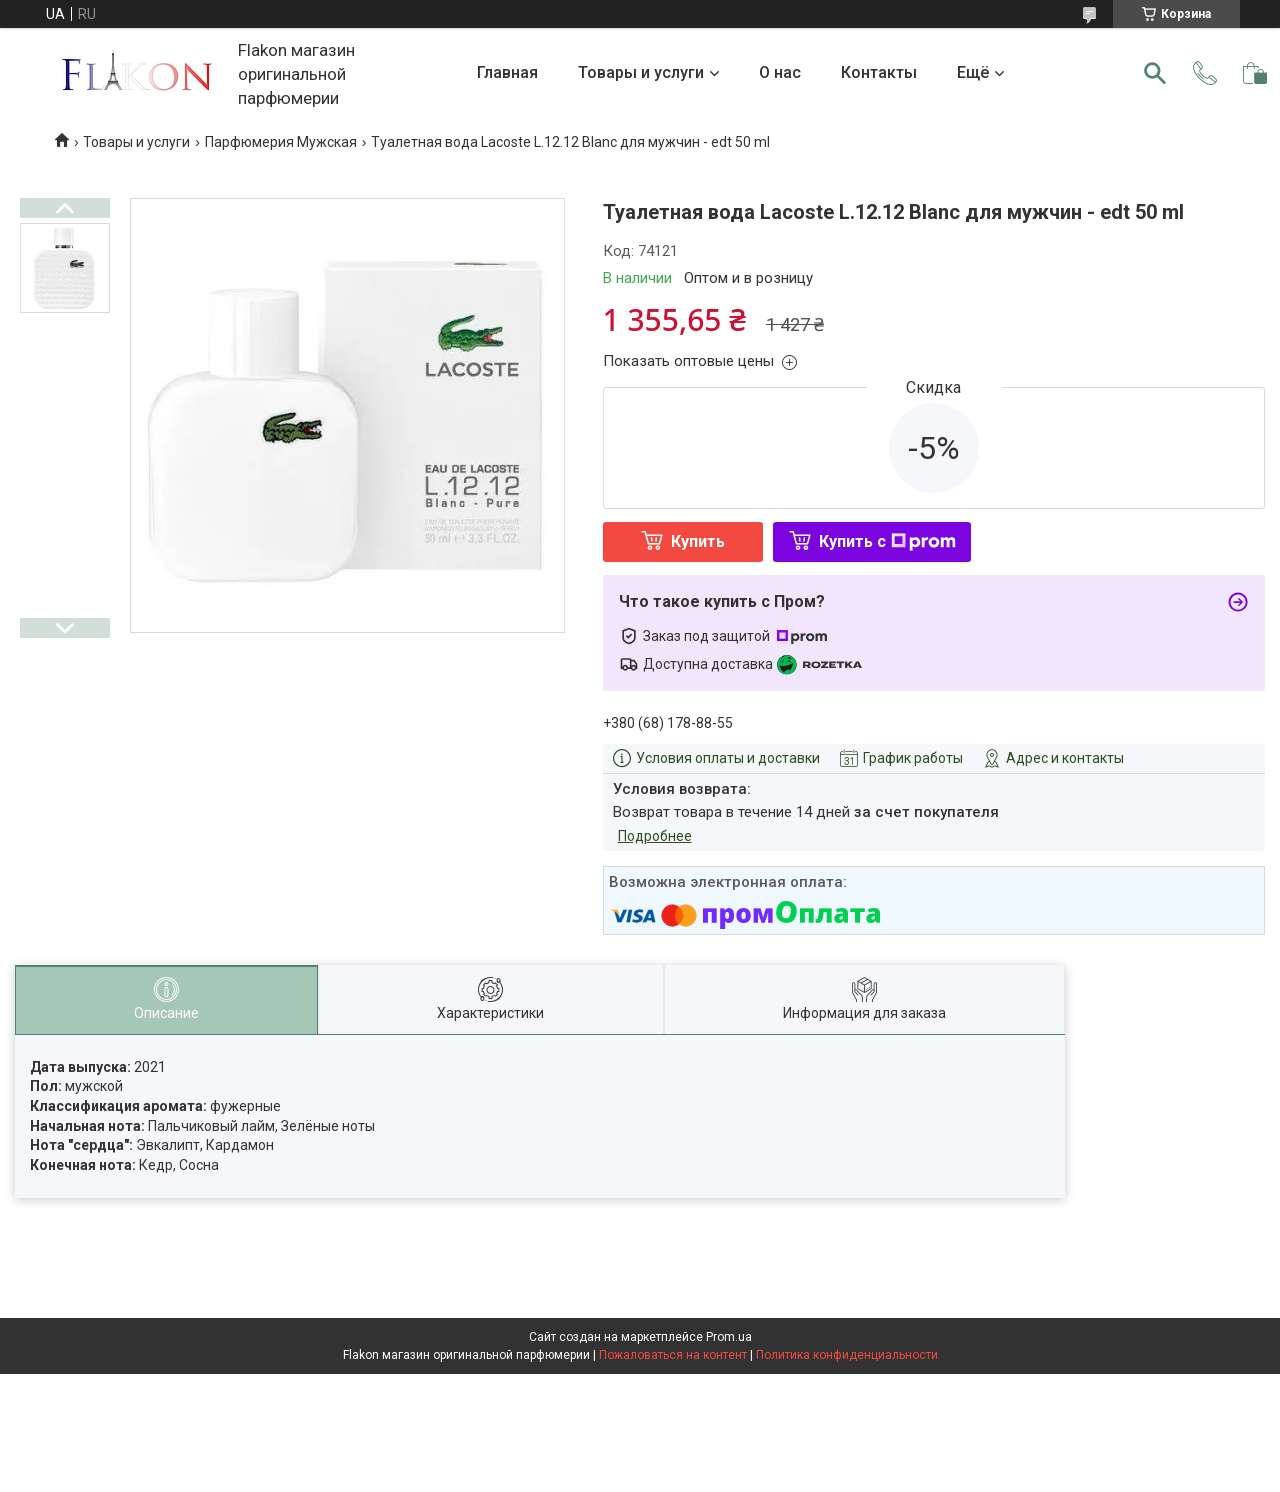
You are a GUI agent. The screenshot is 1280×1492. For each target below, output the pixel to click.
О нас (780, 72)
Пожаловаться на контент (673, 1355)
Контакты (879, 72)
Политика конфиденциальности (847, 1355)
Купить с (887, 541)
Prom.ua (729, 1337)
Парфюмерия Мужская (281, 142)
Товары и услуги (641, 72)
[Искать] (1155, 73)
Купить (698, 541)
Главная (507, 72)
